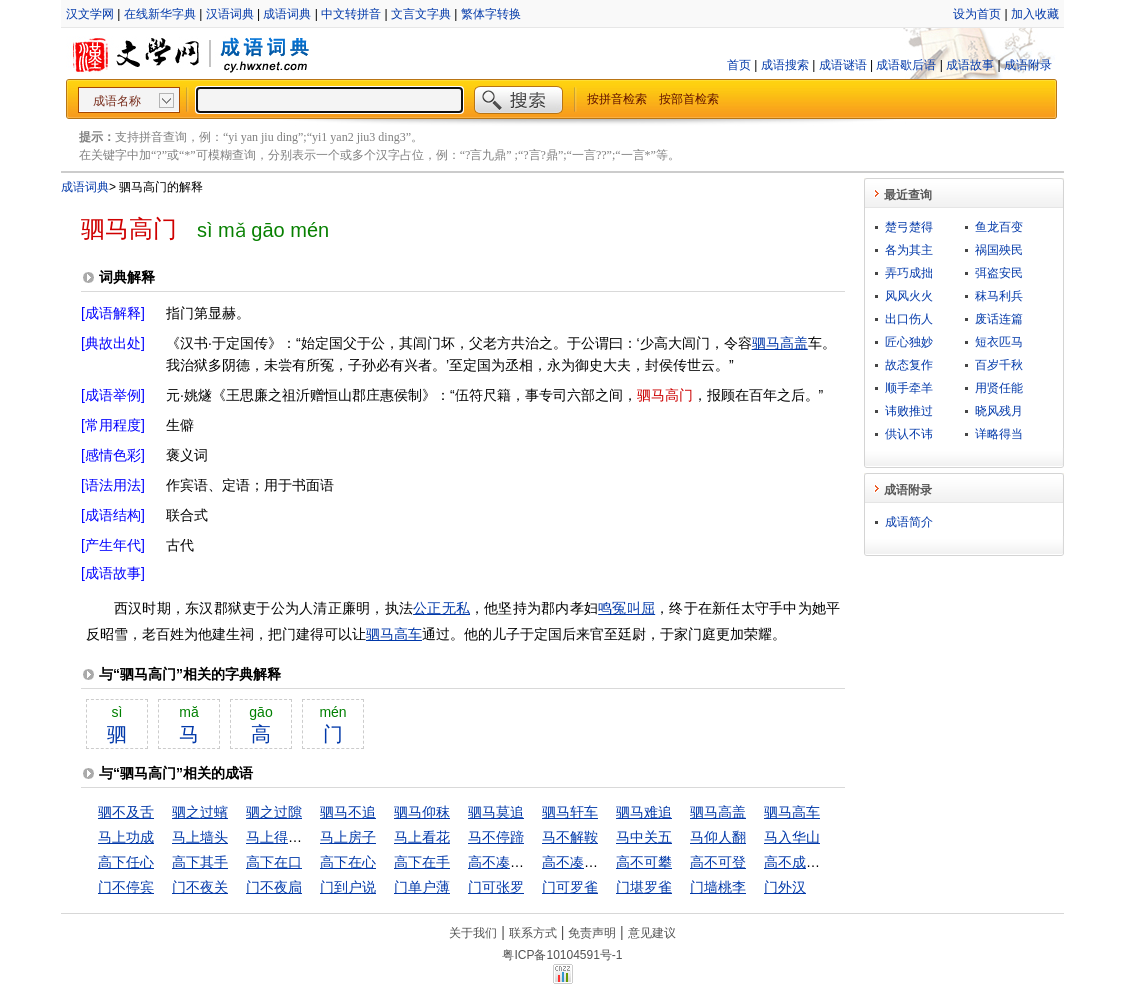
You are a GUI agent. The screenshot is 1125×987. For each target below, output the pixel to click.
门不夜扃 (274, 887)
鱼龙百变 (999, 227)
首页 (739, 65)
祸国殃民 (999, 250)
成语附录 (1028, 65)
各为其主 (909, 250)
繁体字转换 (491, 14)
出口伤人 (909, 319)
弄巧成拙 (909, 273)
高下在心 (348, 862)
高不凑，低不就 (591, 862)
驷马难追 (644, 812)
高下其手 (200, 862)
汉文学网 (90, 14)
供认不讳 (909, 434)
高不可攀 (644, 862)
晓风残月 (999, 411)
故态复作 (909, 365)
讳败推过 (909, 411)
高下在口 (274, 862)
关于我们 (473, 933)
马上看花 (422, 837)
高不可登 (718, 862)
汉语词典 (230, 14)
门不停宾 (126, 887)
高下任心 (126, 862)
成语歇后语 (906, 65)
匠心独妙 (909, 342)
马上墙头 (200, 837)
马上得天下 (281, 837)
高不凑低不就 (510, 862)
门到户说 (348, 887)
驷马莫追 (496, 812)
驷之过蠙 (200, 812)
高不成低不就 (806, 862)
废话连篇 (999, 319)
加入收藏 (1035, 14)
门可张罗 (496, 887)
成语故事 (970, 65)
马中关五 (644, 837)
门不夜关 (200, 887)
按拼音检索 (617, 99)
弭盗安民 (999, 273)
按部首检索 (689, 99)
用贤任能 (999, 388)
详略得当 (999, 434)
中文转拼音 (351, 14)
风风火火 (909, 296)
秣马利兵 (999, 296)
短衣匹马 (999, 342)
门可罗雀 (570, 887)
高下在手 (422, 862)
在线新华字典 (160, 14)
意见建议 (652, 933)
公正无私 (441, 608)
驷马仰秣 (422, 812)
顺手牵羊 (909, 388)
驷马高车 (394, 634)
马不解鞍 (570, 837)
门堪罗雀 (644, 887)
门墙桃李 (718, 887)
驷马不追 (348, 812)
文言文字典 (421, 14)
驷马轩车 (570, 812)
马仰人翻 (718, 837)
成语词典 (287, 14)
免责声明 (592, 933)
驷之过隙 (274, 812)
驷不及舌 (126, 812)
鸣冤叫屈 (626, 608)
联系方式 (533, 933)
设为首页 (977, 14)
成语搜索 (785, 65)
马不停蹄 (496, 837)
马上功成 (126, 837)
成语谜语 (843, 65)
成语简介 (909, 522)
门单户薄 (422, 887)
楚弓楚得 (909, 227)
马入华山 (792, 837)
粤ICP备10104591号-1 (562, 955)
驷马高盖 (780, 343)
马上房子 (348, 837)
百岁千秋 (999, 365)
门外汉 (785, 887)
